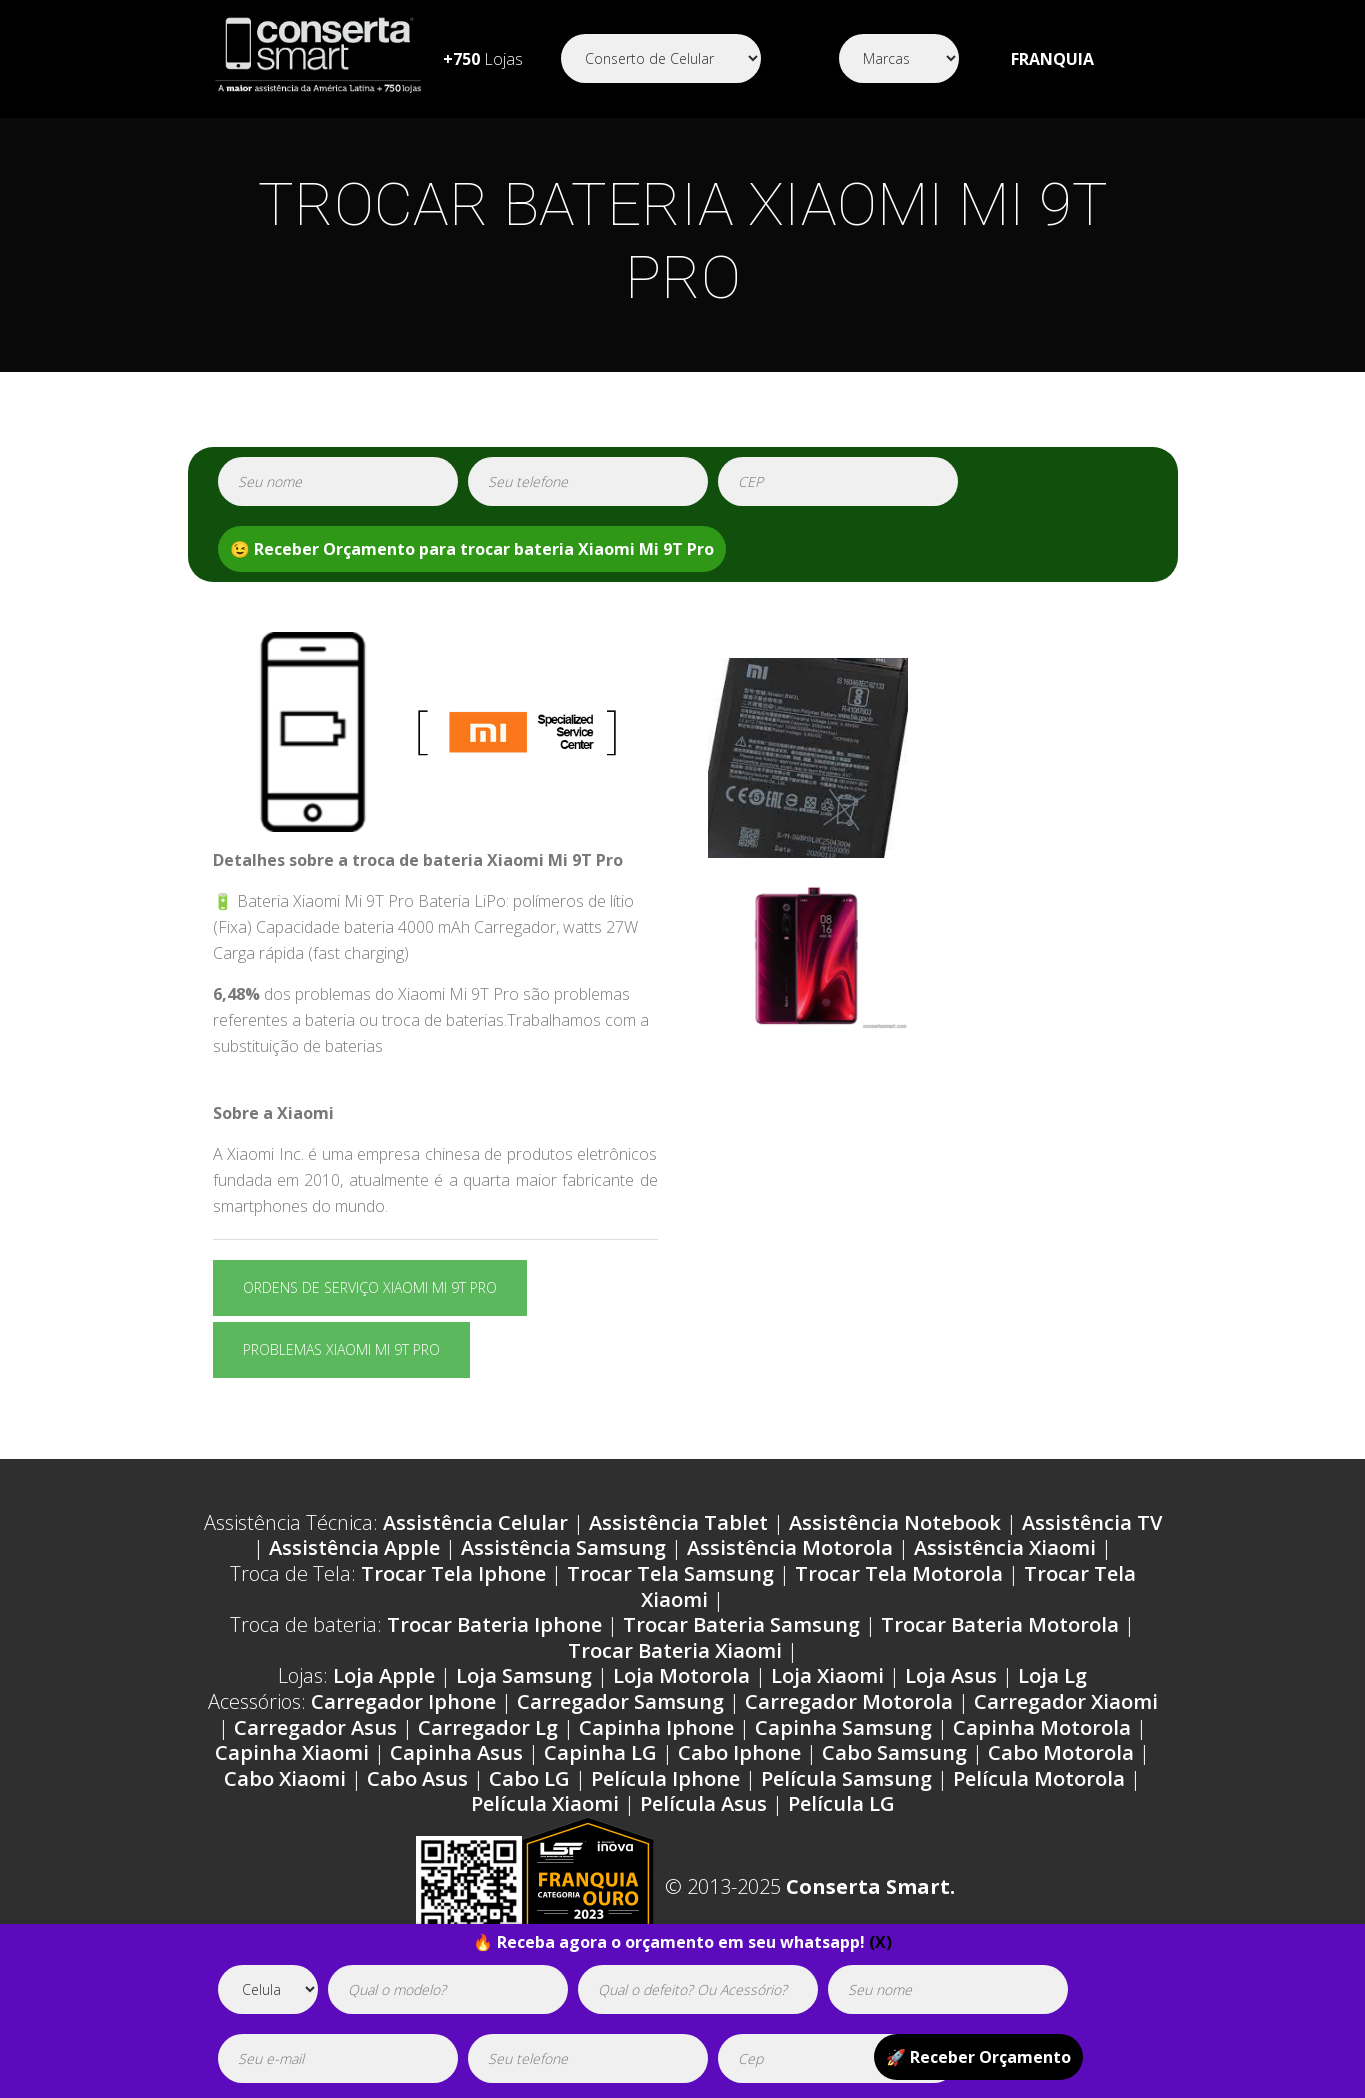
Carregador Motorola (849, 1701)
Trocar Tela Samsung (670, 1573)
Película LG (841, 1803)
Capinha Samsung (843, 1727)
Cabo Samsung (894, 1752)
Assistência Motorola (790, 1547)
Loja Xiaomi (827, 1675)
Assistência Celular (475, 1522)
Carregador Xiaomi (1066, 1701)
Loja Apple (384, 1675)
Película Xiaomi (545, 1803)
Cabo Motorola (1061, 1752)
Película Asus (703, 1803)
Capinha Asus (456, 1752)
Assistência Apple (354, 1547)
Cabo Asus (417, 1778)
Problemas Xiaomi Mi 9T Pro (341, 1349)
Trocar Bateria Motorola (1000, 1624)
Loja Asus (951, 1675)
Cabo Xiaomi (285, 1778)
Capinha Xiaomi (292, 1752)
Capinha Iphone (656, 1727)
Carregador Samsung (620, 1701)
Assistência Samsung (563, 1547)
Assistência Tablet (678, 1522)
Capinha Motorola (1042, 1727)
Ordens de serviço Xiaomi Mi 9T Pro (370, 1287)
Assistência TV (1092, 1522)
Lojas (483, 59)
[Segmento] (661, 58)
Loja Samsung (524, 1675)
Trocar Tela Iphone (453, 1573)
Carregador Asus (315, 1727)
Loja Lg (1052, 1675)
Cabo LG (529, 1778)
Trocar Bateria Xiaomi (675, 1650)
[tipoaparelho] (268, 1989)
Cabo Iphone (739, 1752)
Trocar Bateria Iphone (494, 1624)
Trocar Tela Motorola (899, 1573)
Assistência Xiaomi (1005, 1547)
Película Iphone (665, 1778)
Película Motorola (1039, 1778)
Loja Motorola (681, 1675)
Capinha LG (600, 1752)
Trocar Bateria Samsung (741, 1624)
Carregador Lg (488, 1727)
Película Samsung (846, 1778)
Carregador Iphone (403, 1701)
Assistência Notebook (895, 1522)
